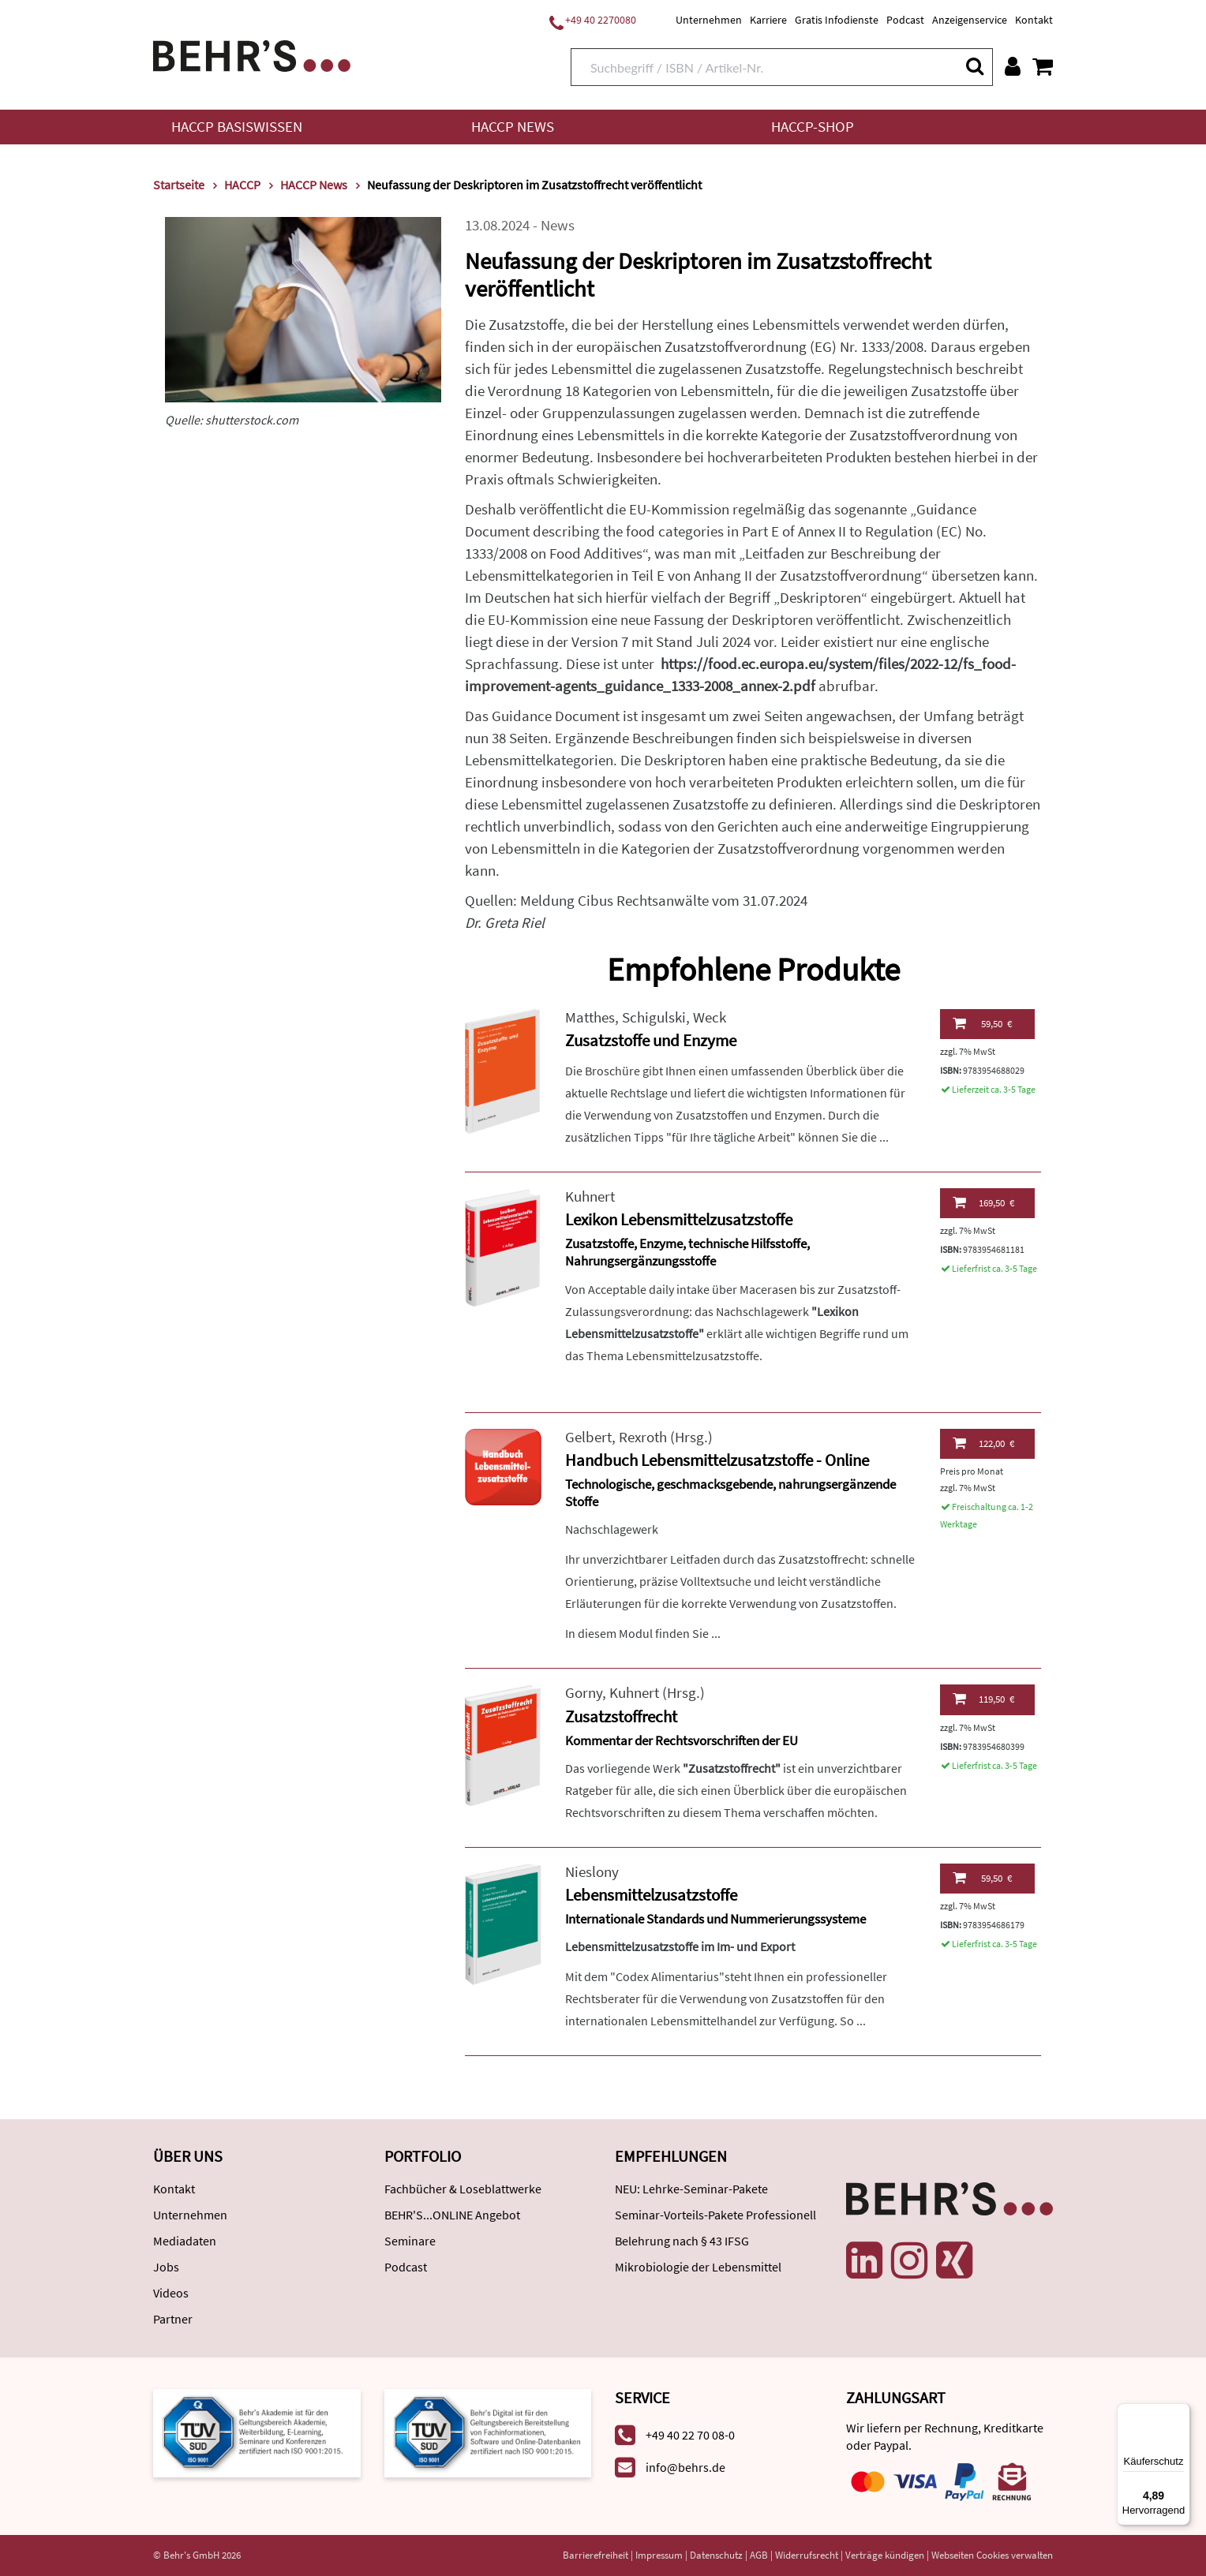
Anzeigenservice (969, 20)
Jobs (166, 2267)
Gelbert (588, 1437)
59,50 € (982, 1023)
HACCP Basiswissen (236, 127)
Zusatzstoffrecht (621, 1716)
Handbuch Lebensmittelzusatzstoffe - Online (717, 1460)
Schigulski (654, 1017)
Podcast (905, 20)
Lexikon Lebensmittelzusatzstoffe (678, 1219)
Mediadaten (184, 2241)
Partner (173, 2319)
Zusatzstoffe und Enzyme (650, 1040)
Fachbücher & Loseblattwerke (462, 2189)
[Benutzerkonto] (1013, 66)
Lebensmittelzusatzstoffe (651, 1894)
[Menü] (1180, 2412)
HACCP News (512, 127)
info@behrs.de (685, 2467)
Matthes (590, 1017)
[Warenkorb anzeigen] (1042, 66)
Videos (171, 2293)
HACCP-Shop (812, 127)
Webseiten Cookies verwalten (992, 2555)
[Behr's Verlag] (251, 54)
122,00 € (983, 1443)
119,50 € (983, 1699)
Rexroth (643, 1437)
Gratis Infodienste (836, 20)
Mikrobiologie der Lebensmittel (698, 2267)
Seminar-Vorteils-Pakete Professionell (715, 2215)
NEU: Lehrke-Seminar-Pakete (691, 2189)
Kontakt (1034, 20)
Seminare (410, 2241)
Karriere (768, 20)
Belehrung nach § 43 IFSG (682, 2241)
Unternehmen (709, 20)
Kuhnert (590, 1196)
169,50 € (983, 1202)
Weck (709, 1017)
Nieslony (592, 1872)
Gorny (583, 1693)
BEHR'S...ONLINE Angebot (452, 2215)
